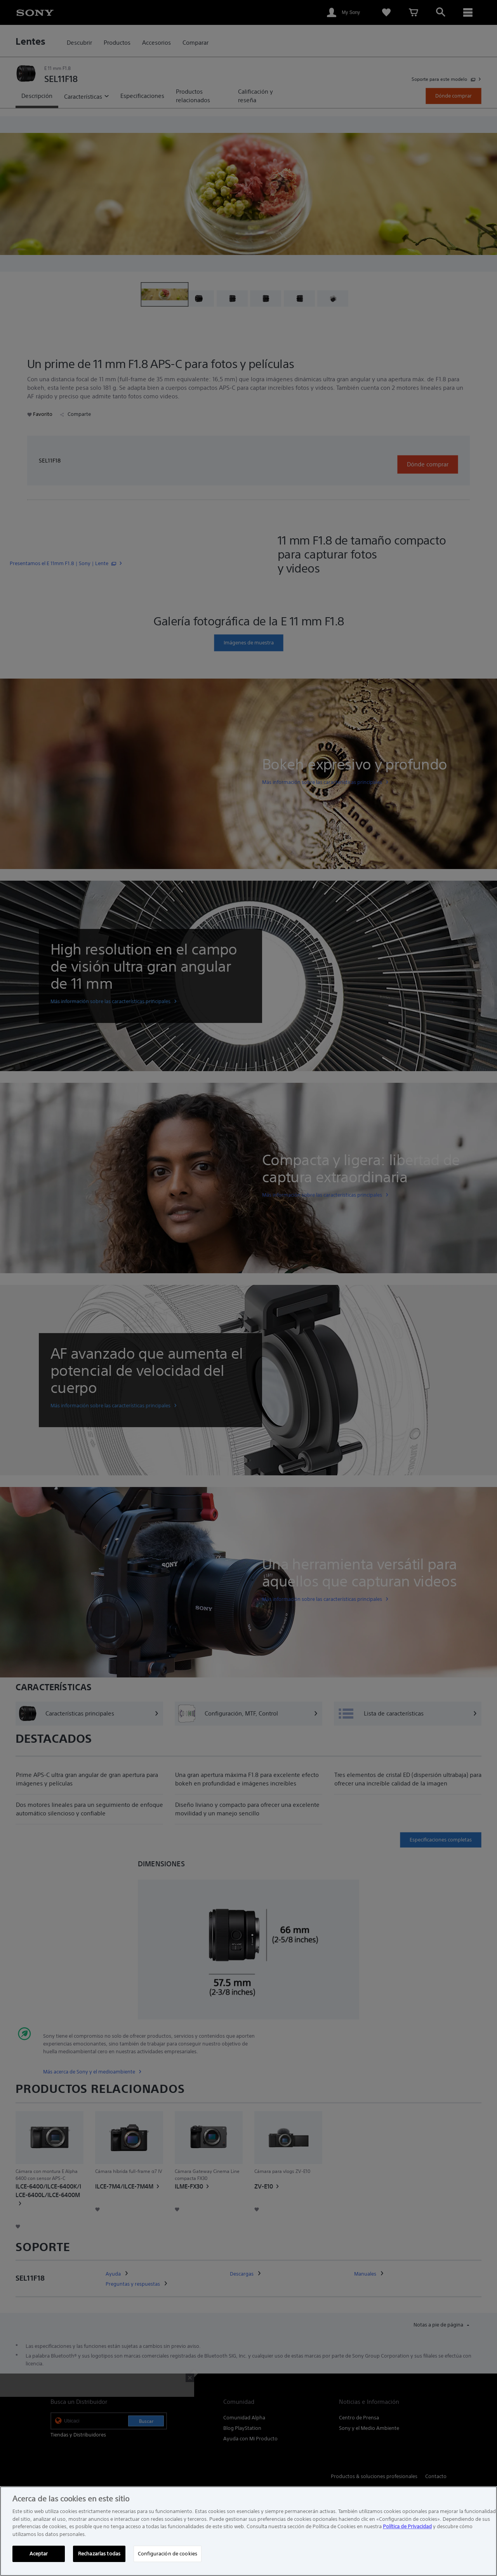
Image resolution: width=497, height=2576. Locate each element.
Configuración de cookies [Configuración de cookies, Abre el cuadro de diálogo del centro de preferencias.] (167, 2553)
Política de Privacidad (407, 2526)
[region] (248, 2531)
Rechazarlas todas (99, 2553)
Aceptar (39, 2553)
